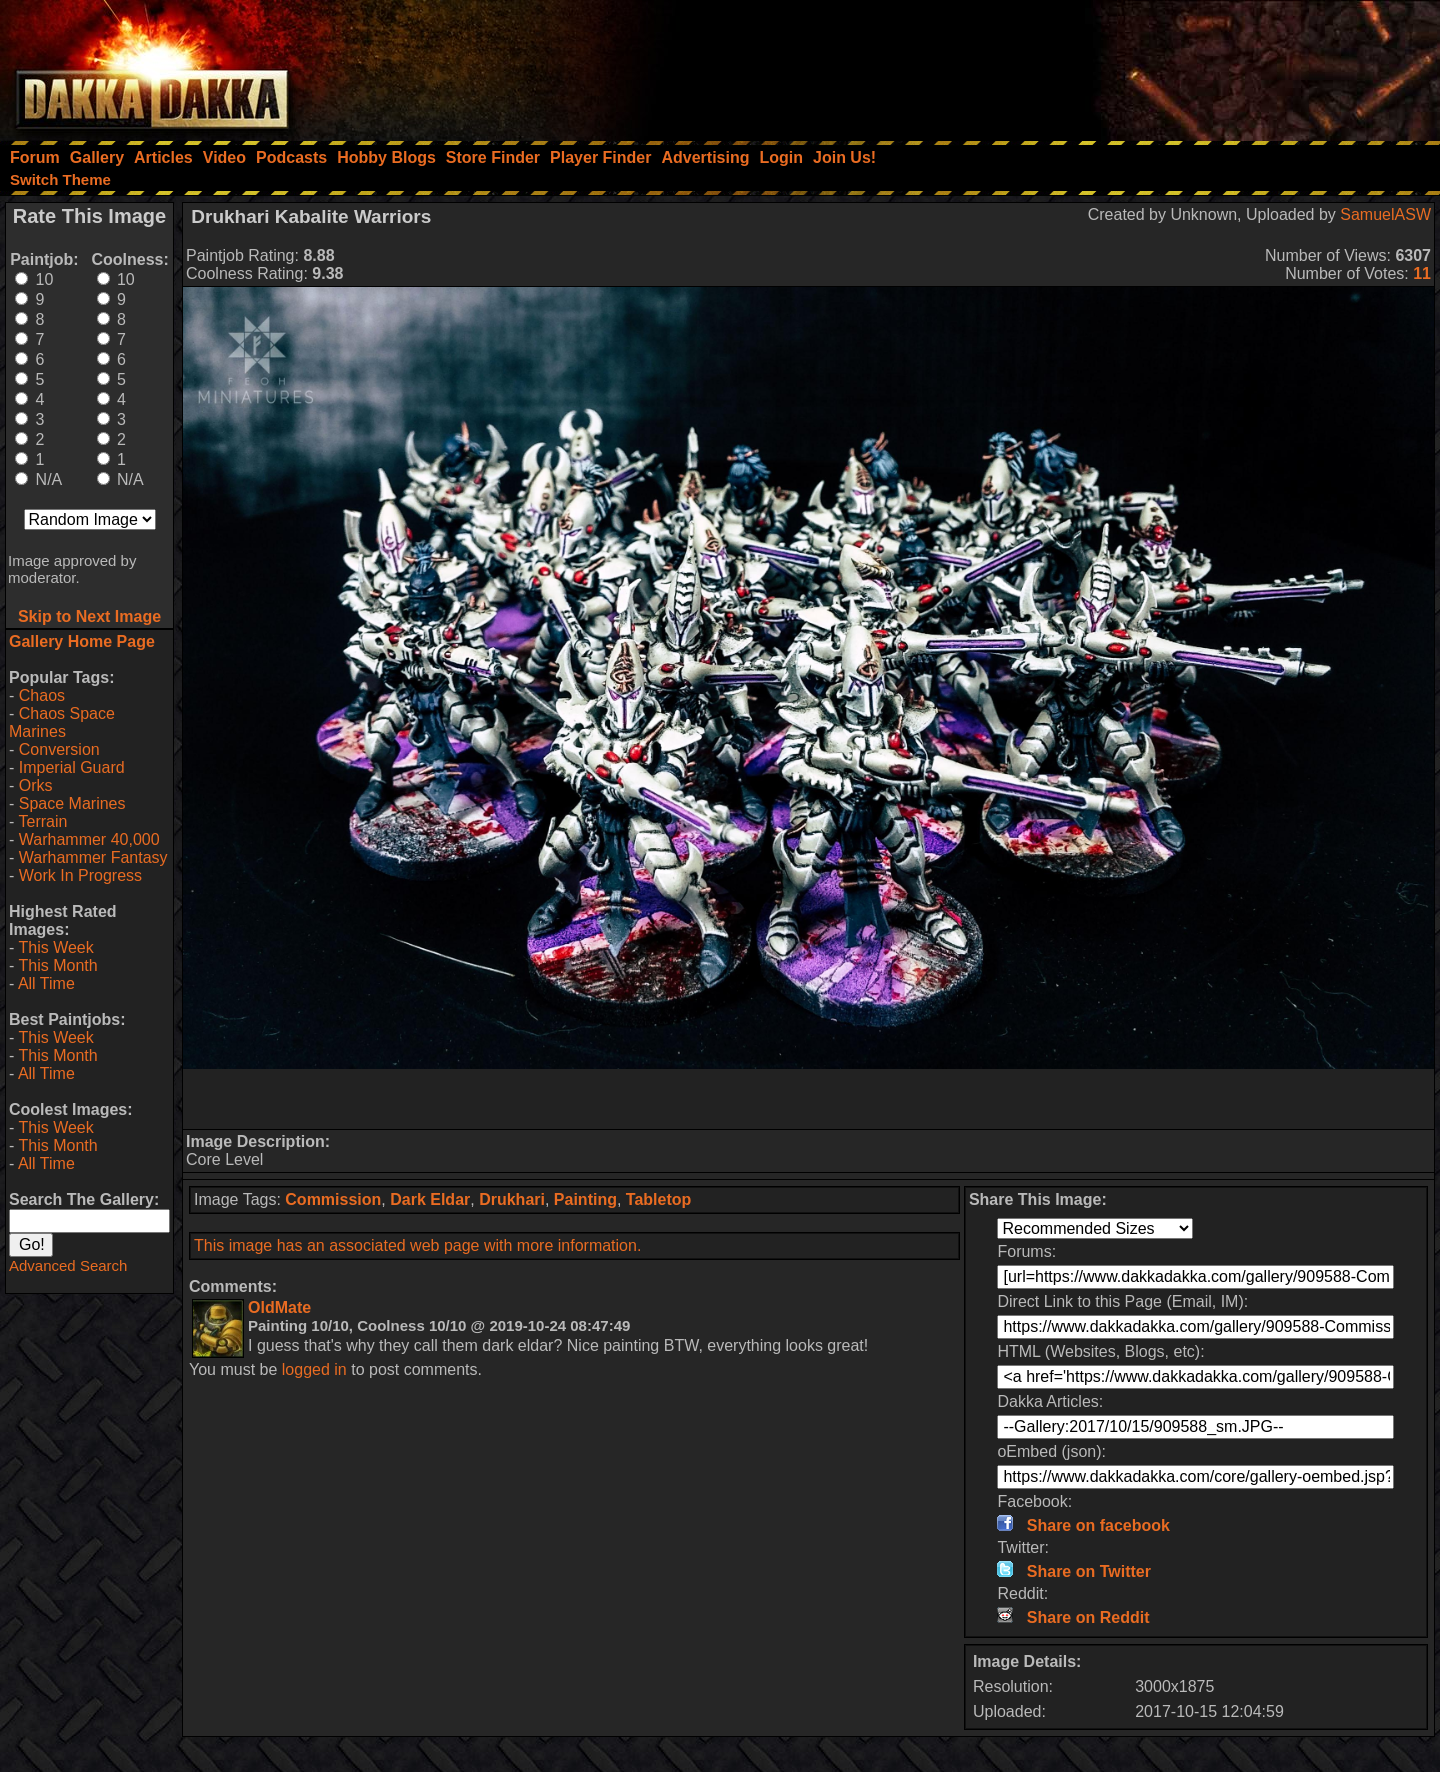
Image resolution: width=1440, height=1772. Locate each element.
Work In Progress (80, 875)
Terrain (42, 821)
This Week (55, 947)
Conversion (59, 749)
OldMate (279, 1307)
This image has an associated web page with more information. (417, 1245)
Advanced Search (68, 1265)
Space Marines (72, 803)
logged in (314, 1369)
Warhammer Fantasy (93, 857)
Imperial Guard (72, 767)
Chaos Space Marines (62, 722)
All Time (46, 983)
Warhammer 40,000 (89, 839)
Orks (36, 785)
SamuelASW (1385, 214)
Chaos (42, 695)
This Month (57, 965)
